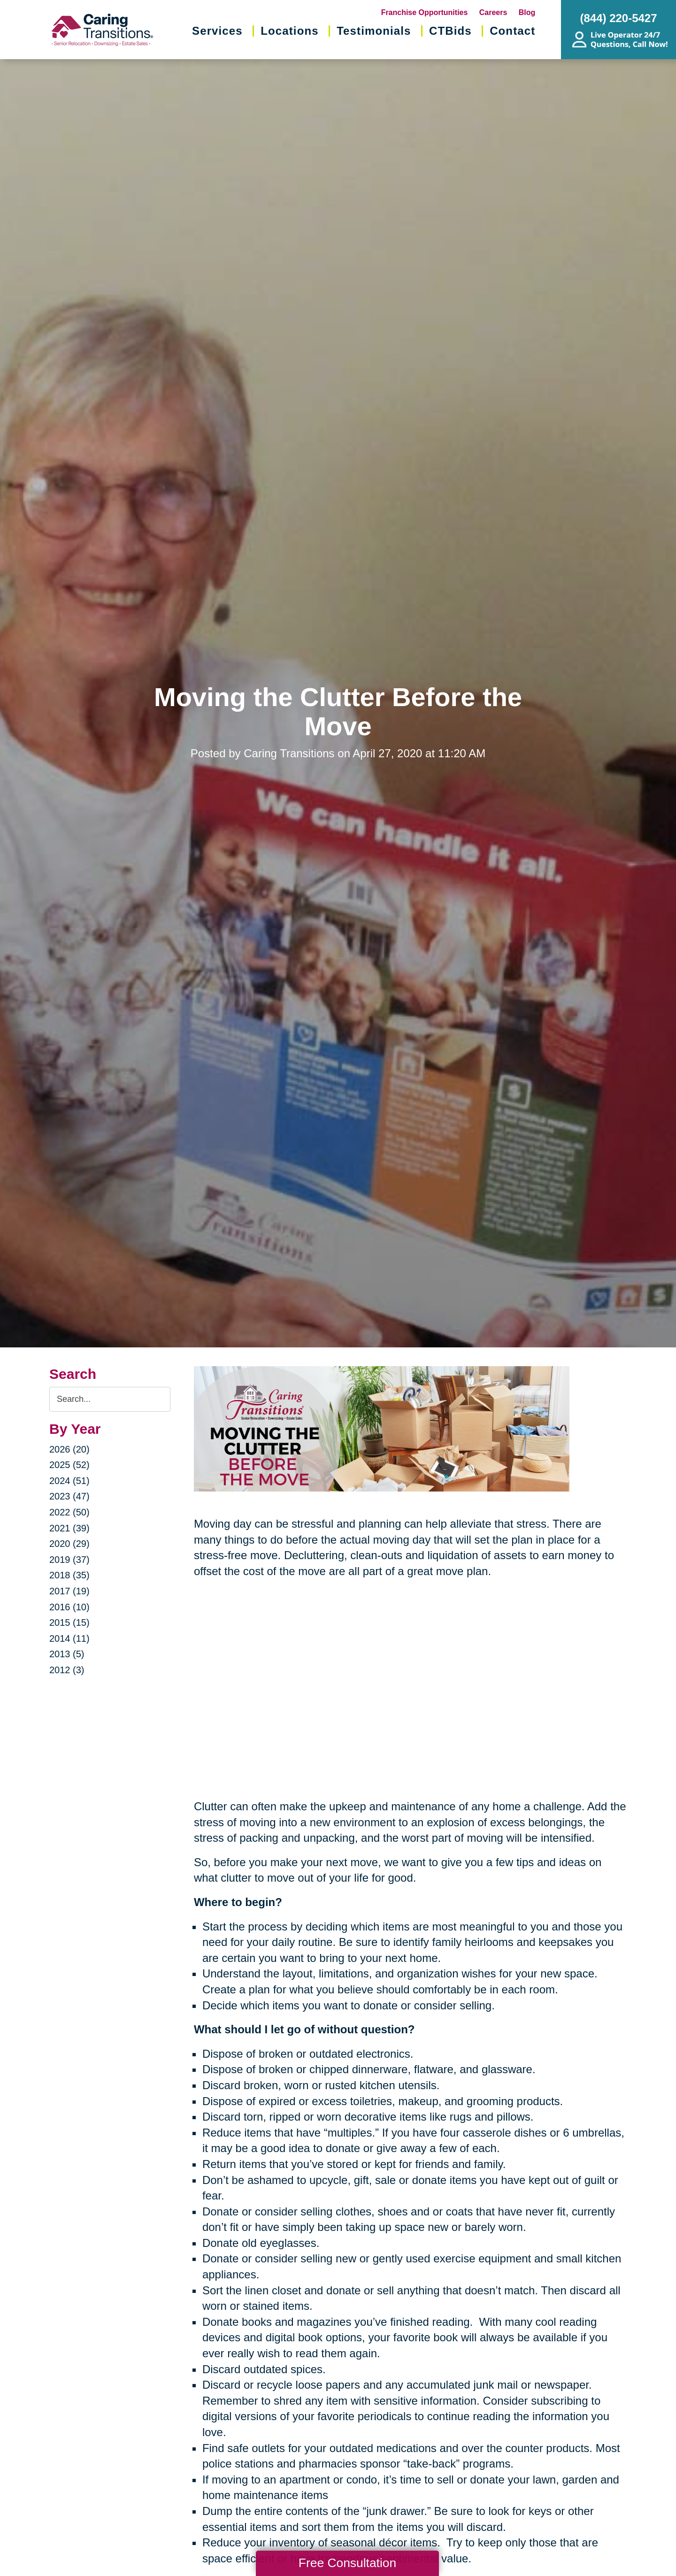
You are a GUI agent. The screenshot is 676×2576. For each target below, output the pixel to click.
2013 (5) (66, 1654)
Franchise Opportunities (424, 12)
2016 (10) (69, 1607)
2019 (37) (69, 1559)
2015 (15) (69, 1622)
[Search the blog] (109, 1399)
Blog (527, 12)
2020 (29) (69, 1543)
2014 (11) (69, 1638)
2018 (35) (69, 1575)
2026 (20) (69, 1449)
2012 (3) (66, 1670)
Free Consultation (347, 2563)
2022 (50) (69, 1512)
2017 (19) (69, 1591)
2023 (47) (69, 1496)
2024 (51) (69, 1481)
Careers (493, 12)
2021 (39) (69, 1528)
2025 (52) (69, 1465)
